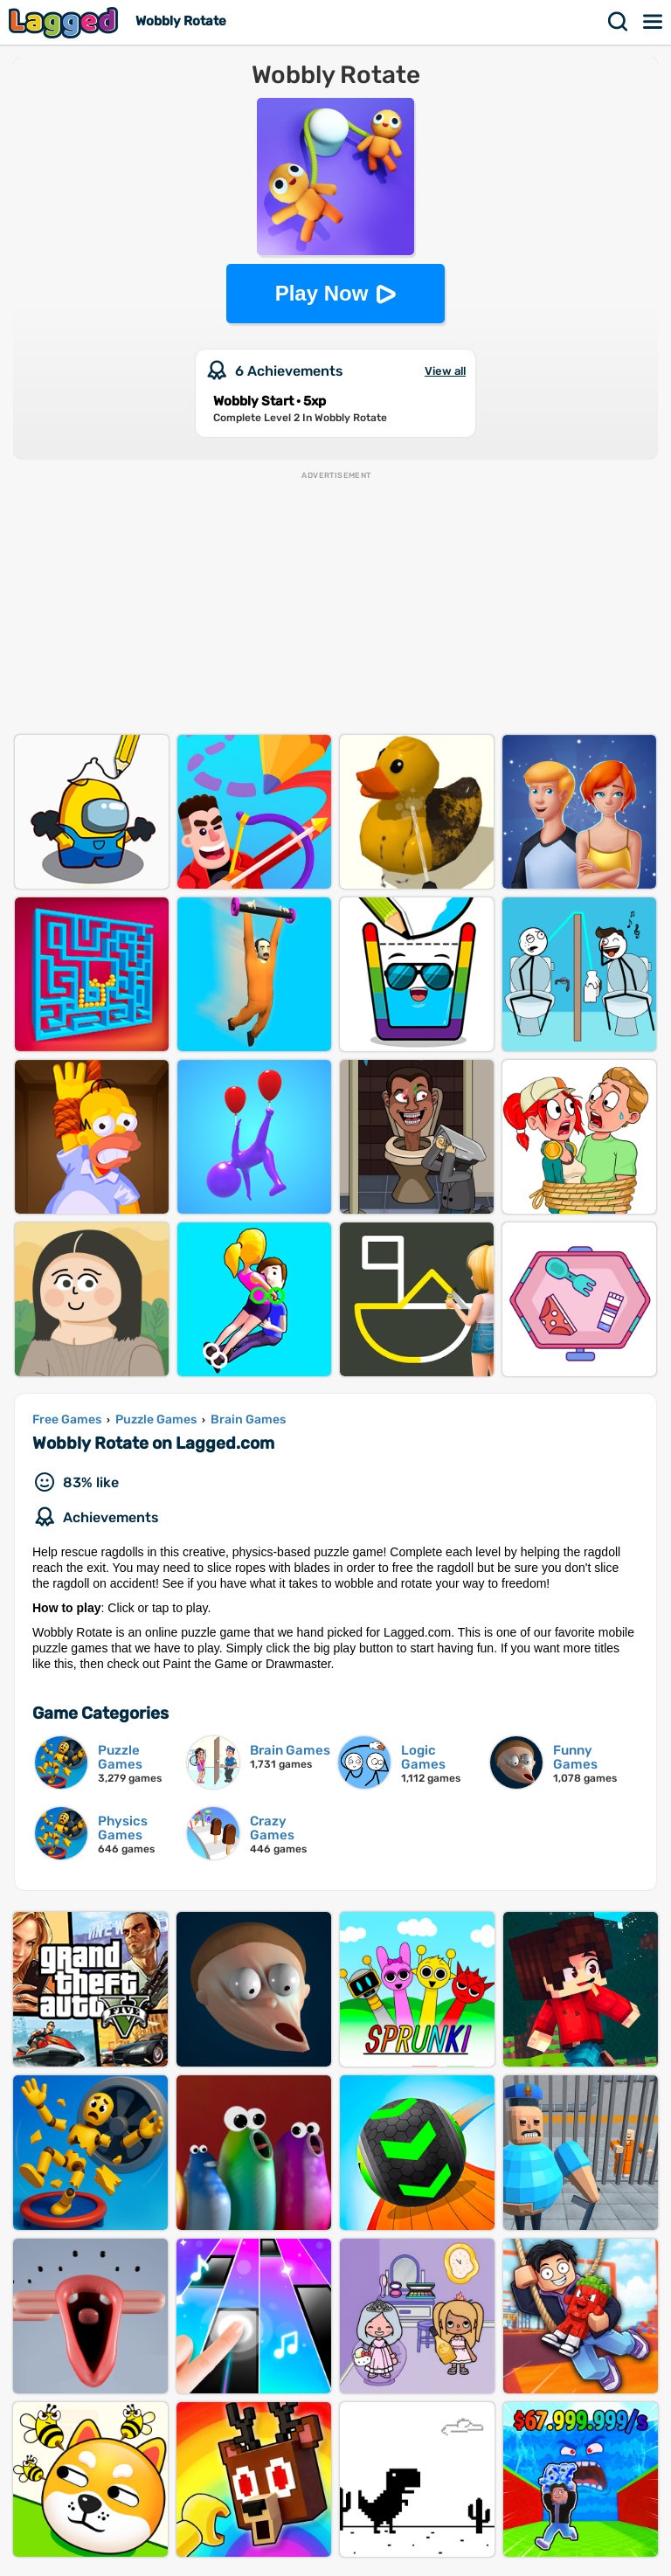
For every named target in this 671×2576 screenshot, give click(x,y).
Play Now (322, 293)
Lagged (65, 22)
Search (618, 22)
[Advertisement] (335, 603)
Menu (653, 22)
